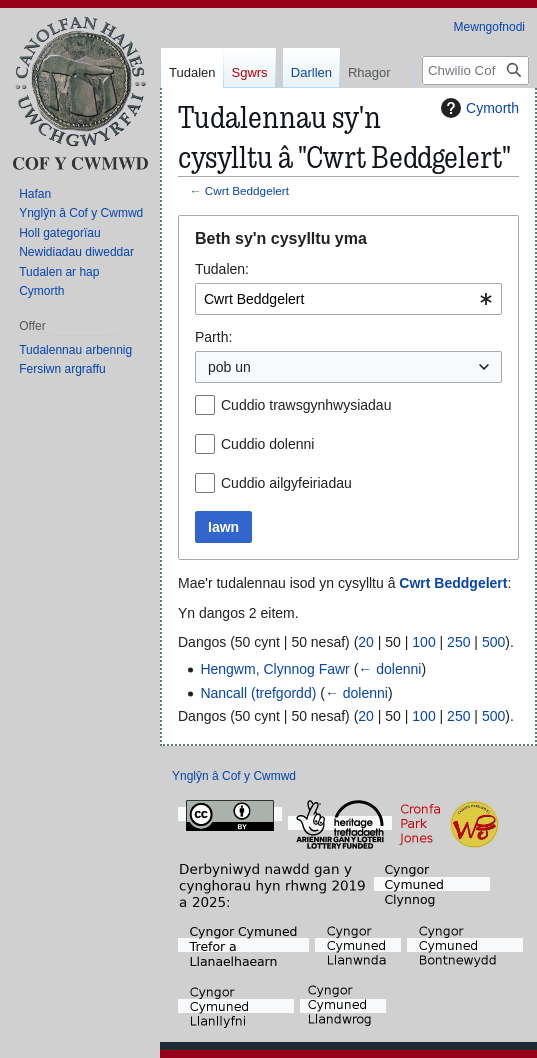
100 (423, 642)
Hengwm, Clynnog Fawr (274, 669)
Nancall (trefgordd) (258, 693)
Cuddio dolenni (267, 444)
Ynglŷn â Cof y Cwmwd (234, 776)
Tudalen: (222, 269)
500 (493, 642)
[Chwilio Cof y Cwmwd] (475, 150)
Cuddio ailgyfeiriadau (286, 483)
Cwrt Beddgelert (247, 190)
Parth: (213, 337)
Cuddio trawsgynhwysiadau (306, 405)
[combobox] (348, 299)
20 (366, 642)
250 (458, 642)
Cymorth (477, 108)
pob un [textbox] (229, 367)
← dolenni (389, 669)
